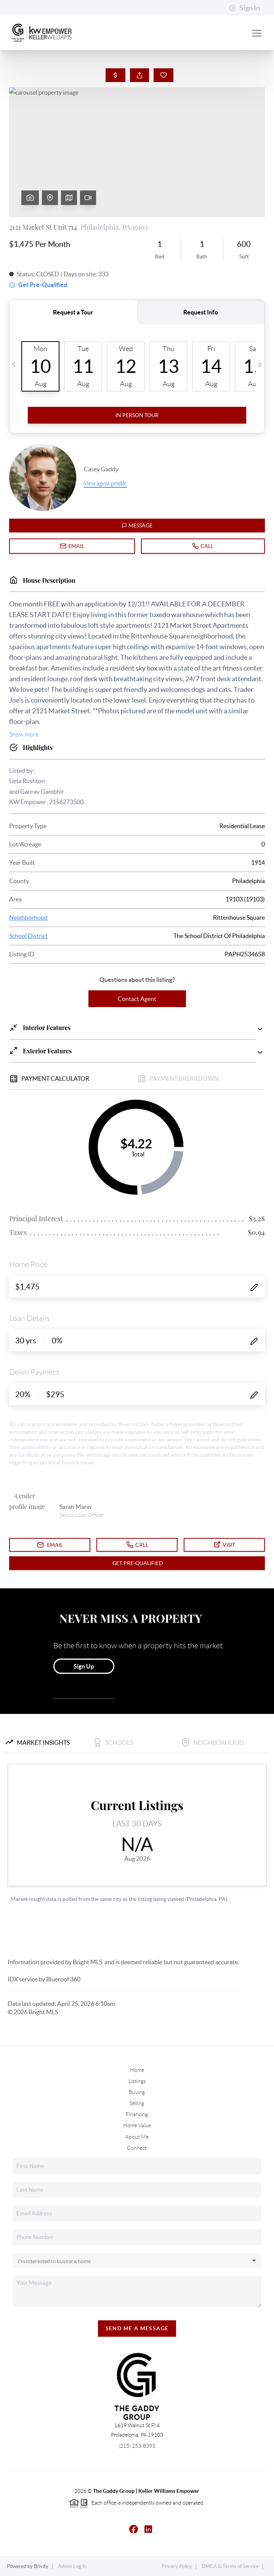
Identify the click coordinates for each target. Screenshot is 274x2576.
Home (137, 2070)
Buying (137, 2092)
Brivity (41, 2566)
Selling (137, 2103)
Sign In (244, 8)
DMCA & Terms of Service (230, 2566)
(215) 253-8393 (137, 2446)
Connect (137, 2148)
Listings (137, 2081)
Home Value (137, 2125)
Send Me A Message (137, 2328)
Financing (137, 2114)
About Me (137, 2137)
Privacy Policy (177, 2566)
